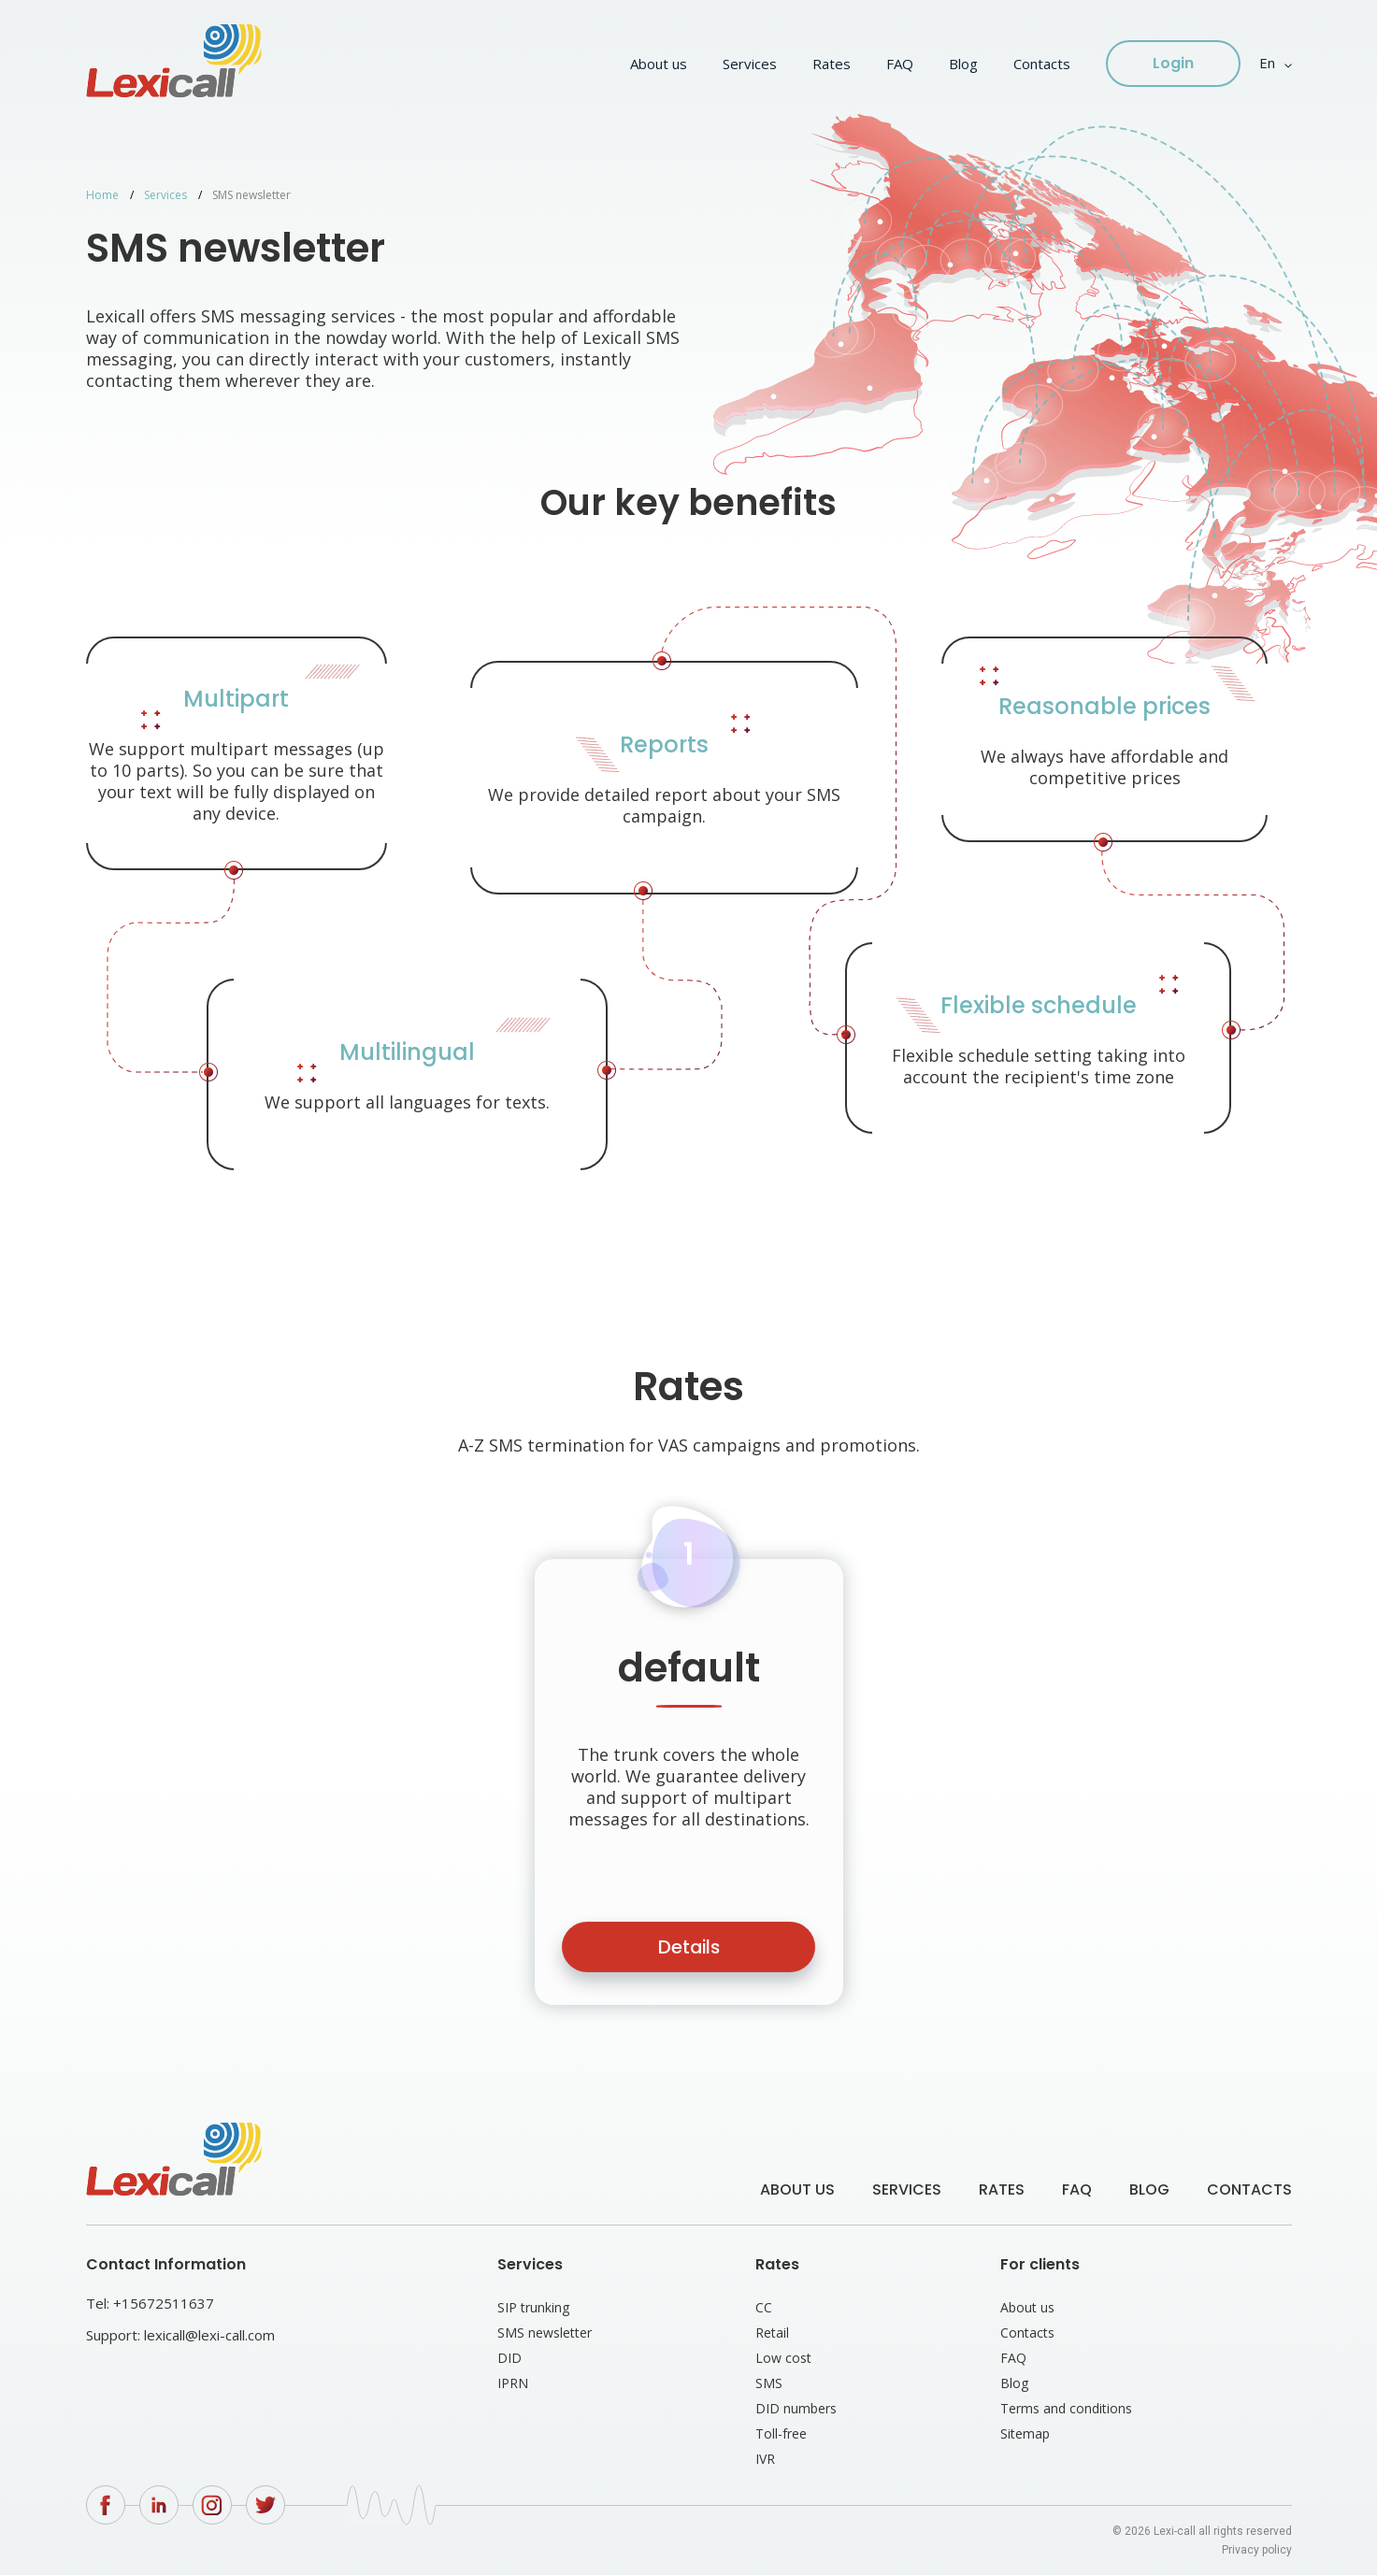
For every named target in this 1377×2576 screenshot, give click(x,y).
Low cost (783, 2359)
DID (509, 2359)
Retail (772, 2333)
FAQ (899, 63)
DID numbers (796, 2409)
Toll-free (781, 2434)
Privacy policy (1257, 2550)
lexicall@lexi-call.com (209, 2335)
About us (658, 63)
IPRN (512, 2384)
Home (102, 195)
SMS (768, 2384)
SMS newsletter (544, 2333)
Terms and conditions (1066, 2409)
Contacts (1041, 63)
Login (1173, 63)
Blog (963, 63)
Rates (831, 63)
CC (763, 2308)
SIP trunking (533, 2308)
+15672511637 (163, 2304)
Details (688, 1948)
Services (750, 63)
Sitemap (1025, 2434)
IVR (765, 2460)
